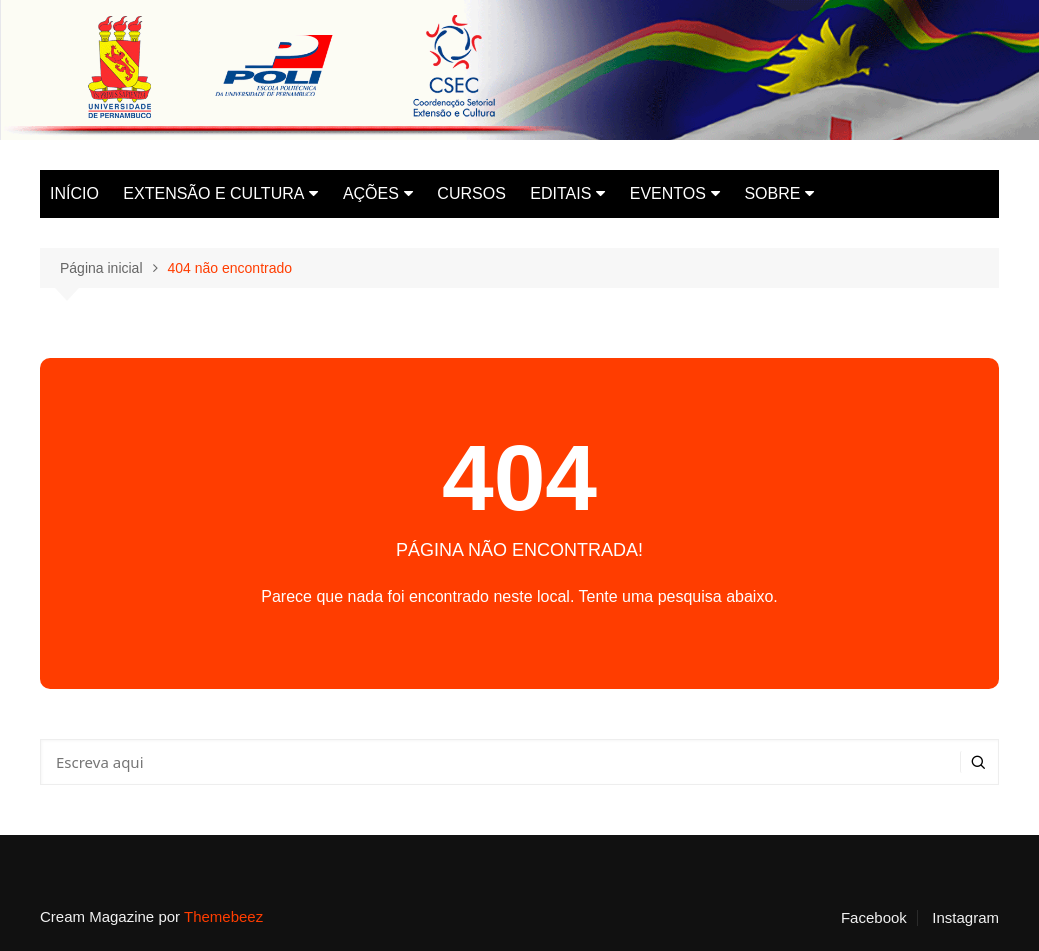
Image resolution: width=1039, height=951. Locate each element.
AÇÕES (371, 193)
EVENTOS (668, 193)
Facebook (874, 918)
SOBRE (772, 193)
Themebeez (223, 916)
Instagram (965, 918)
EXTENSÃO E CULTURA (213, 193)
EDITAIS (560, 193)
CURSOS (471, 193)
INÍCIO (74, 193)
